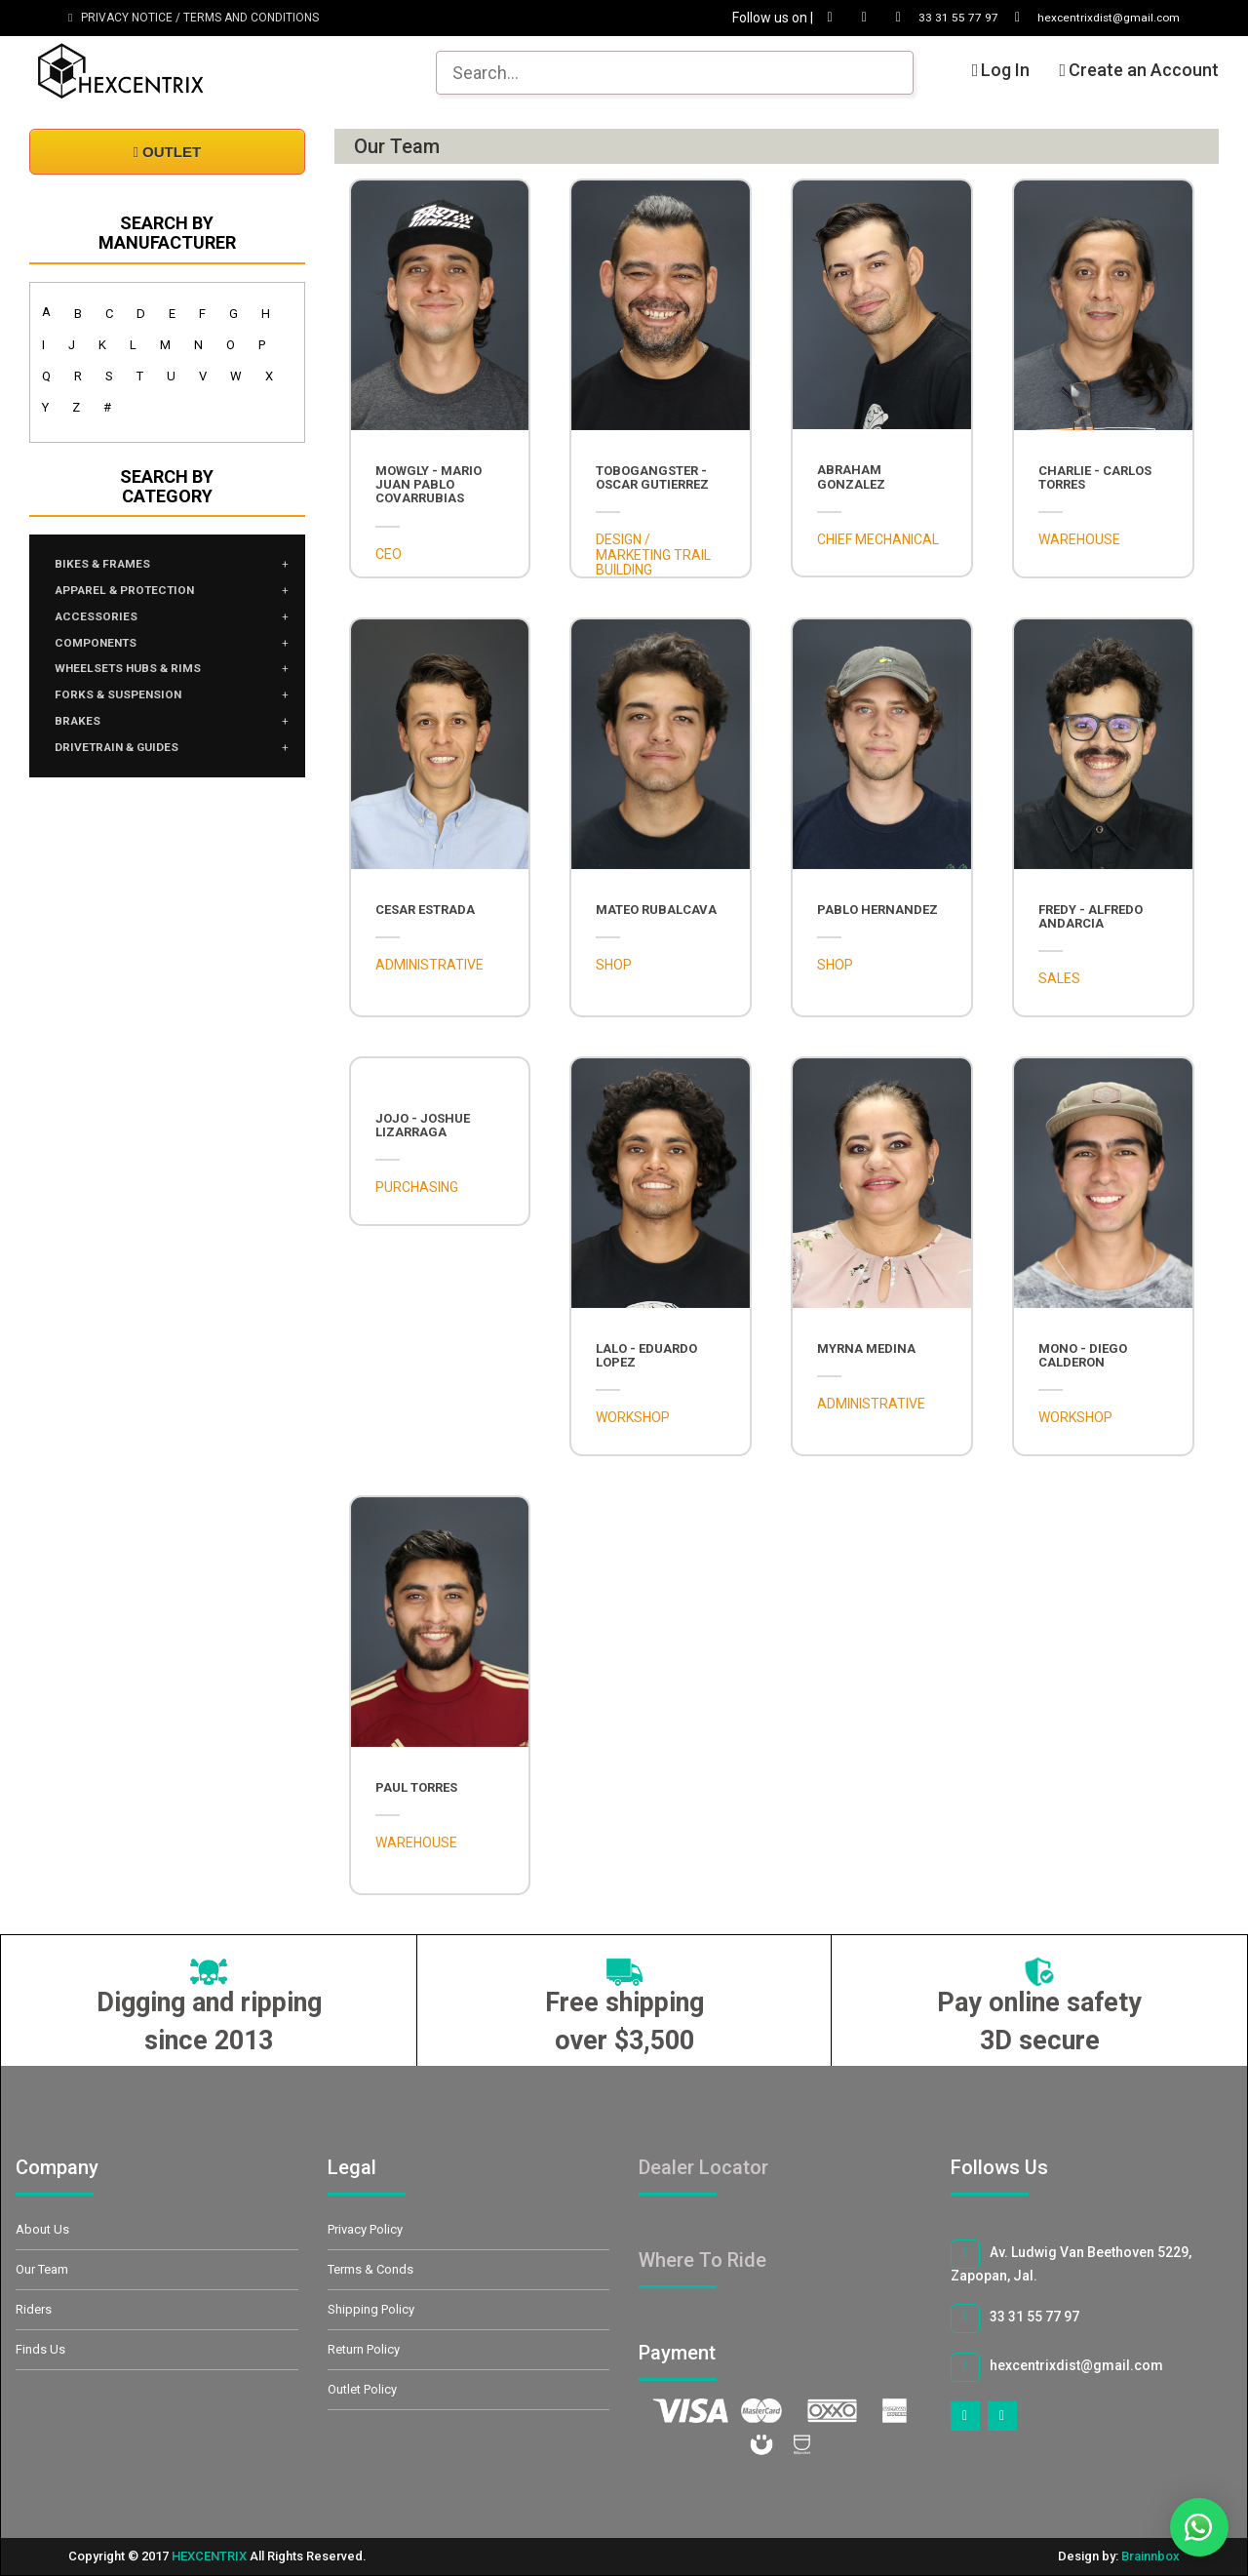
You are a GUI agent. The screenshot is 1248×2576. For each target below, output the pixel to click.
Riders (34, 2309)
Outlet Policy (362, 2389)
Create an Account (1139, 70)
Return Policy (364, 2349)
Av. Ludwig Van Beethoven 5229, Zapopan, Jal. (1071, 2261)
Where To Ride (702, 2260)
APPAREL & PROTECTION (139, 595)
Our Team (42, 2269)
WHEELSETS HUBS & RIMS (141, 683)
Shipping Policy (371, 2309)
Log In (1001, 70)
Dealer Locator (703, 2167)
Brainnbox (1150, 2556)
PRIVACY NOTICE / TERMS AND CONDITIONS (193, 17)
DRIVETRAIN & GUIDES (129, 770)
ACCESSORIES (103, 624)
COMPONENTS (105, 653)
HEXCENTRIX (209, 2556)
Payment (699, 2352)
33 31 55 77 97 (913, 17)
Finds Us (40, 2349)
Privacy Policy (365, 2229)
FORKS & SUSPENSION (130, 712)
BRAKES (82, 741)
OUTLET (167, 151)
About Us (42, 2229)
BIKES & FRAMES (111, 566)
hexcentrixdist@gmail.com (1079, 17)
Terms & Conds (370, 2269)
